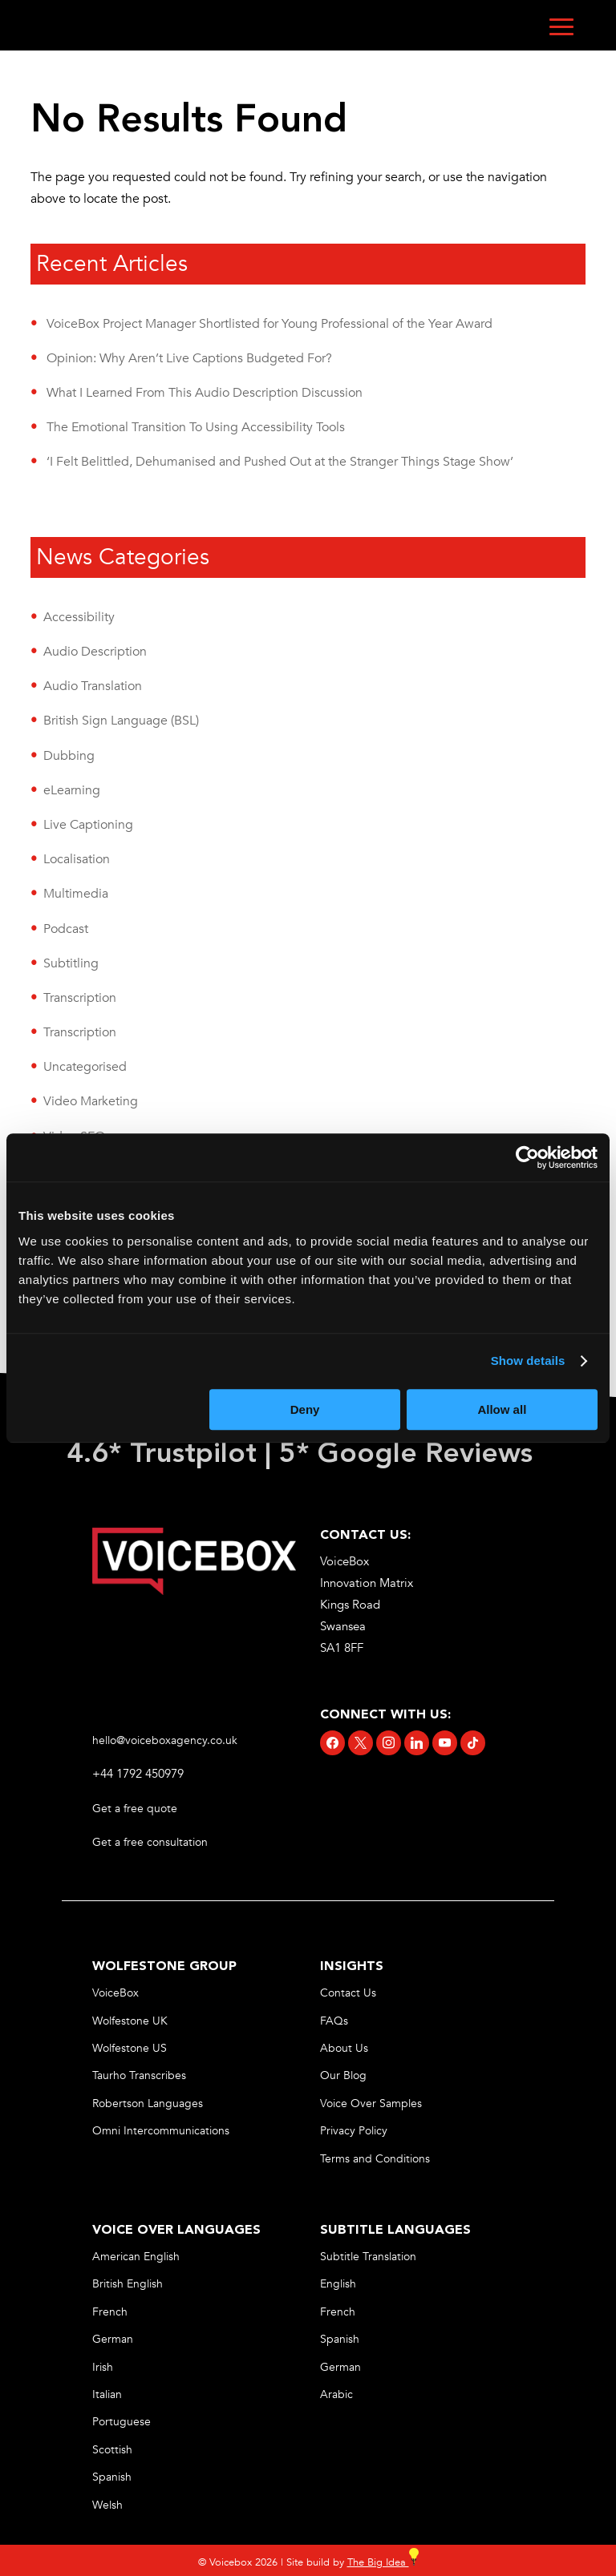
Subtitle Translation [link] (368, 2256)
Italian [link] (107, 2394)
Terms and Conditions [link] (375, 2158)
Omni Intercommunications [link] (160, 2130)
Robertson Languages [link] (147, 2103)
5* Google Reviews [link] (410, 1454)
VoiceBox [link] (115, 1993)
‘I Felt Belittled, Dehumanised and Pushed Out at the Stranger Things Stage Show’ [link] (280, 461)
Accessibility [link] (79, 617)
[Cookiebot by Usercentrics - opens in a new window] (527, 1157)
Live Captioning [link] (88, 825)
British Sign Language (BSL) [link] (121, 720)
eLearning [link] (71, 790)
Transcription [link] (79, 998)
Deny (305, 1409)
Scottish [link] (112, 2449)
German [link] (112, 2339)
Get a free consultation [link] (151, 1842)
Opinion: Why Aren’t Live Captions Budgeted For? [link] (189, 358)
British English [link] (127, 2283)
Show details (528, 1360)
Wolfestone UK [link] (130, 2021)
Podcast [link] (65, 929)
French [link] (110, 2312)
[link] (194, 1591)
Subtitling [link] (71, 963)
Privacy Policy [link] (353, 2130)
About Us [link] (344, 2048)
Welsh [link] (107, 2505)
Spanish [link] (112, 2477)
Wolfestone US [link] (129, 2048)
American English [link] (136, 2256)
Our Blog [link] (343, 2075)
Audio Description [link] (95, 651)
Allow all (501, 1409)
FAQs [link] (334, 2021)
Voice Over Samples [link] (371, 2103)
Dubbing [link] (69, 756)
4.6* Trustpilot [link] (162, 1454)
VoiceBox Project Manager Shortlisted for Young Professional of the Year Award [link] (269, 324)
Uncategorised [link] (85, 1067)
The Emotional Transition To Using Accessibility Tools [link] (196, 427)
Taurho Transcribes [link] (139, 2075)
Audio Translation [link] (92, 686)
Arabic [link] (336, 2394)
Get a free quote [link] (136, 1808)
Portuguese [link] (121, 2421)
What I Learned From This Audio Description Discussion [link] (205, 393)
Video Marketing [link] (90, 1101)
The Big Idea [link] (383, 2562)
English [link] (338, 2283)
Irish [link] (102, 2367)
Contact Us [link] (348, 1993)
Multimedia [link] (75, 893)
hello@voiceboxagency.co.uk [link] (164, 1740)
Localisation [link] (76, 859)
